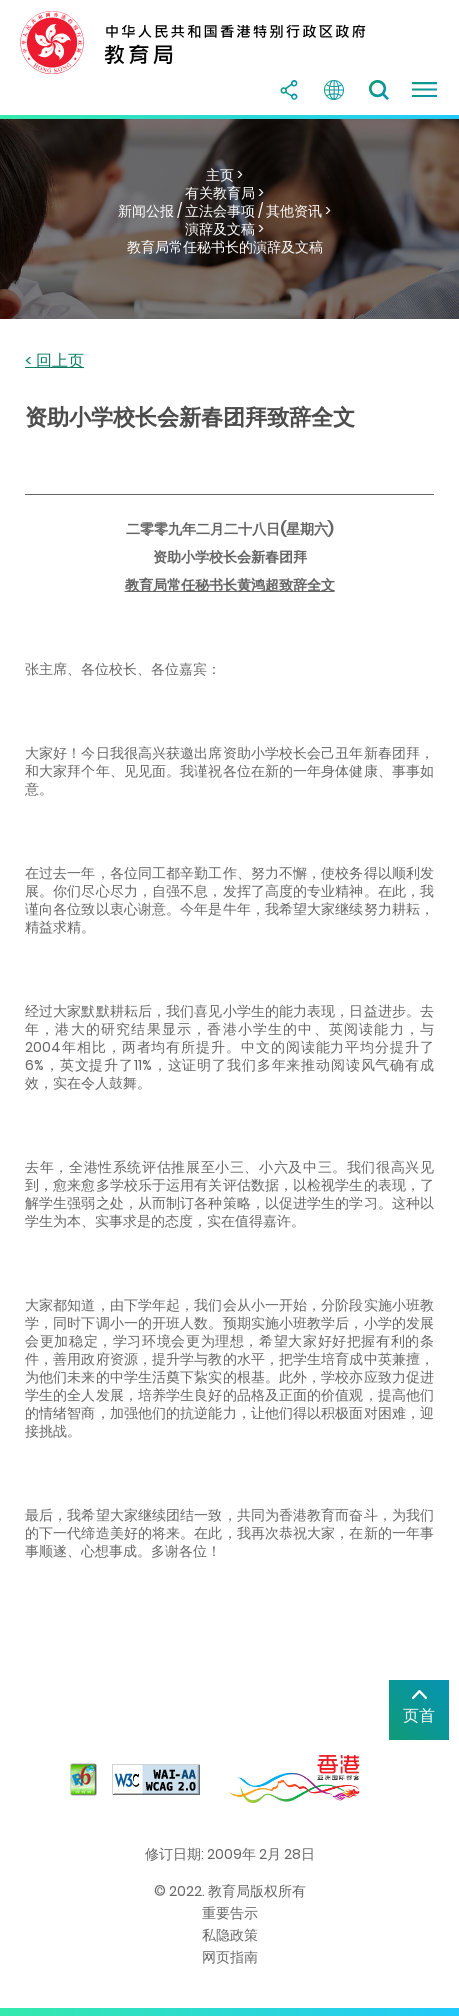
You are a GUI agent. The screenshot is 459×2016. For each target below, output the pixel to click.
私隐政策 (230, 1935)
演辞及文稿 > (224, 229)
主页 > (224, 175)
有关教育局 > (224, 193)
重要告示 (230, 1913)
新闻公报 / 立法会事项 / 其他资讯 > (224, 211)
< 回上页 (54, 361)
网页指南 (230, 1957)
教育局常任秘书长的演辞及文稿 (225, 247)
